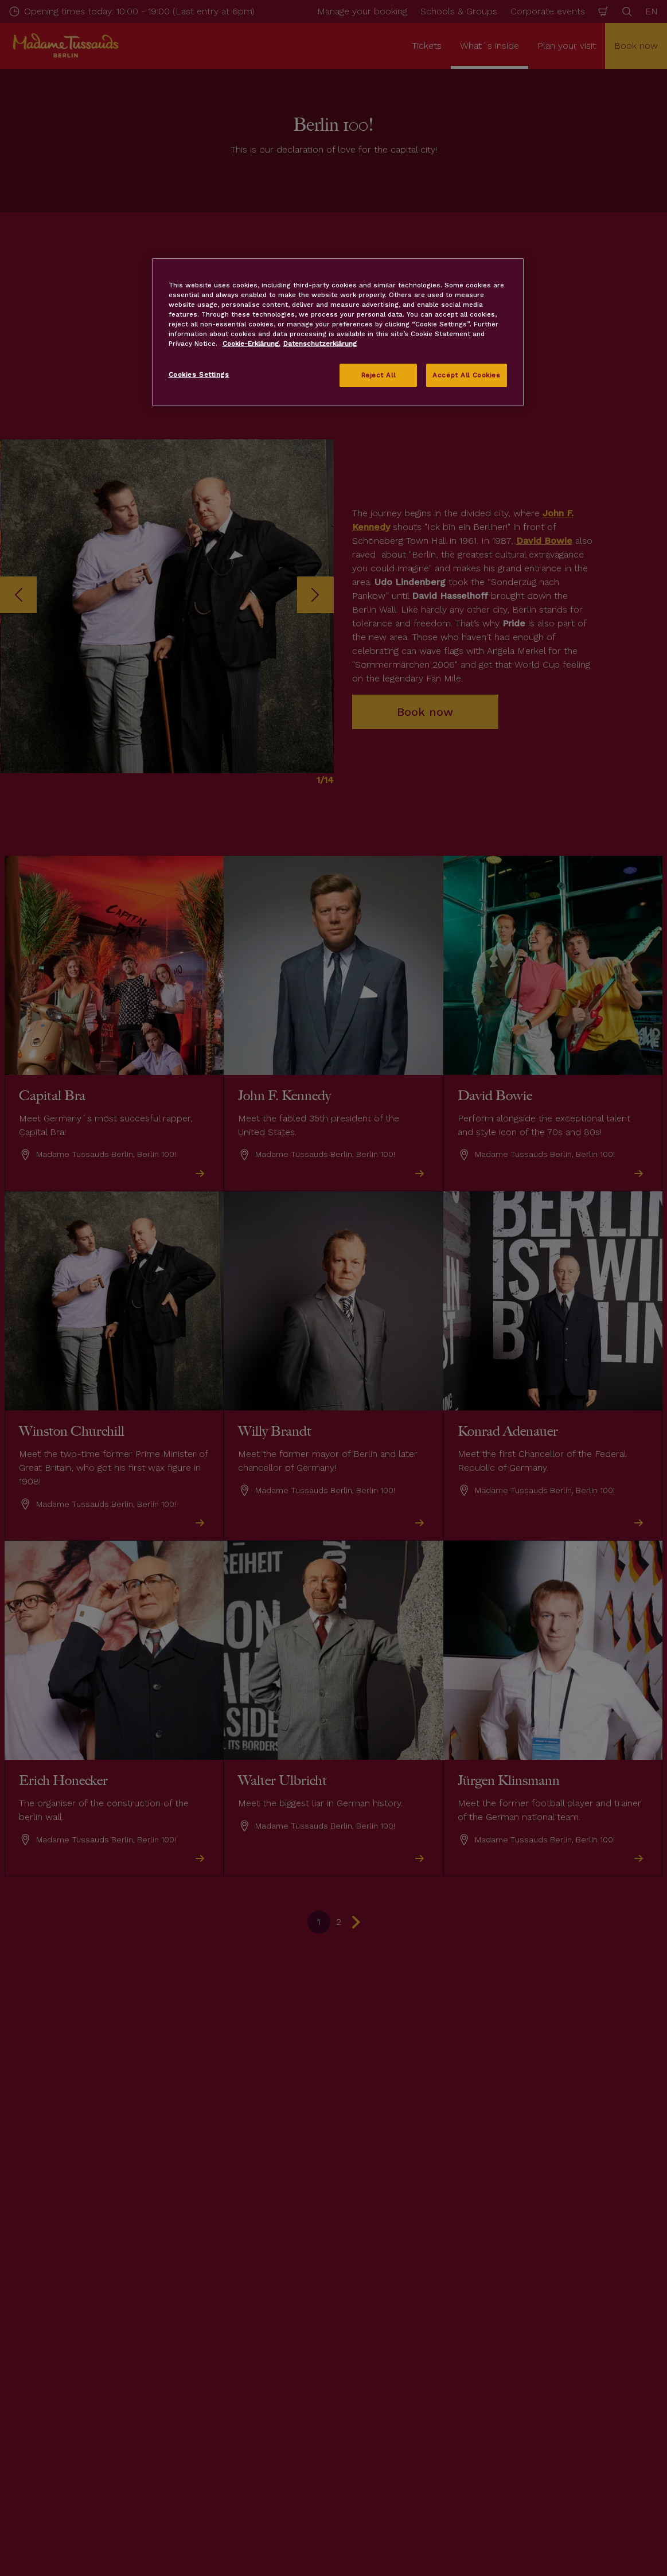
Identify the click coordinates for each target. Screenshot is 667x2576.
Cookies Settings (199, 375)
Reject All (378, 375)
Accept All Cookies (466, 375)
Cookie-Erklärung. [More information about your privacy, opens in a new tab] (251, 344)
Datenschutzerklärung (320, 344)
